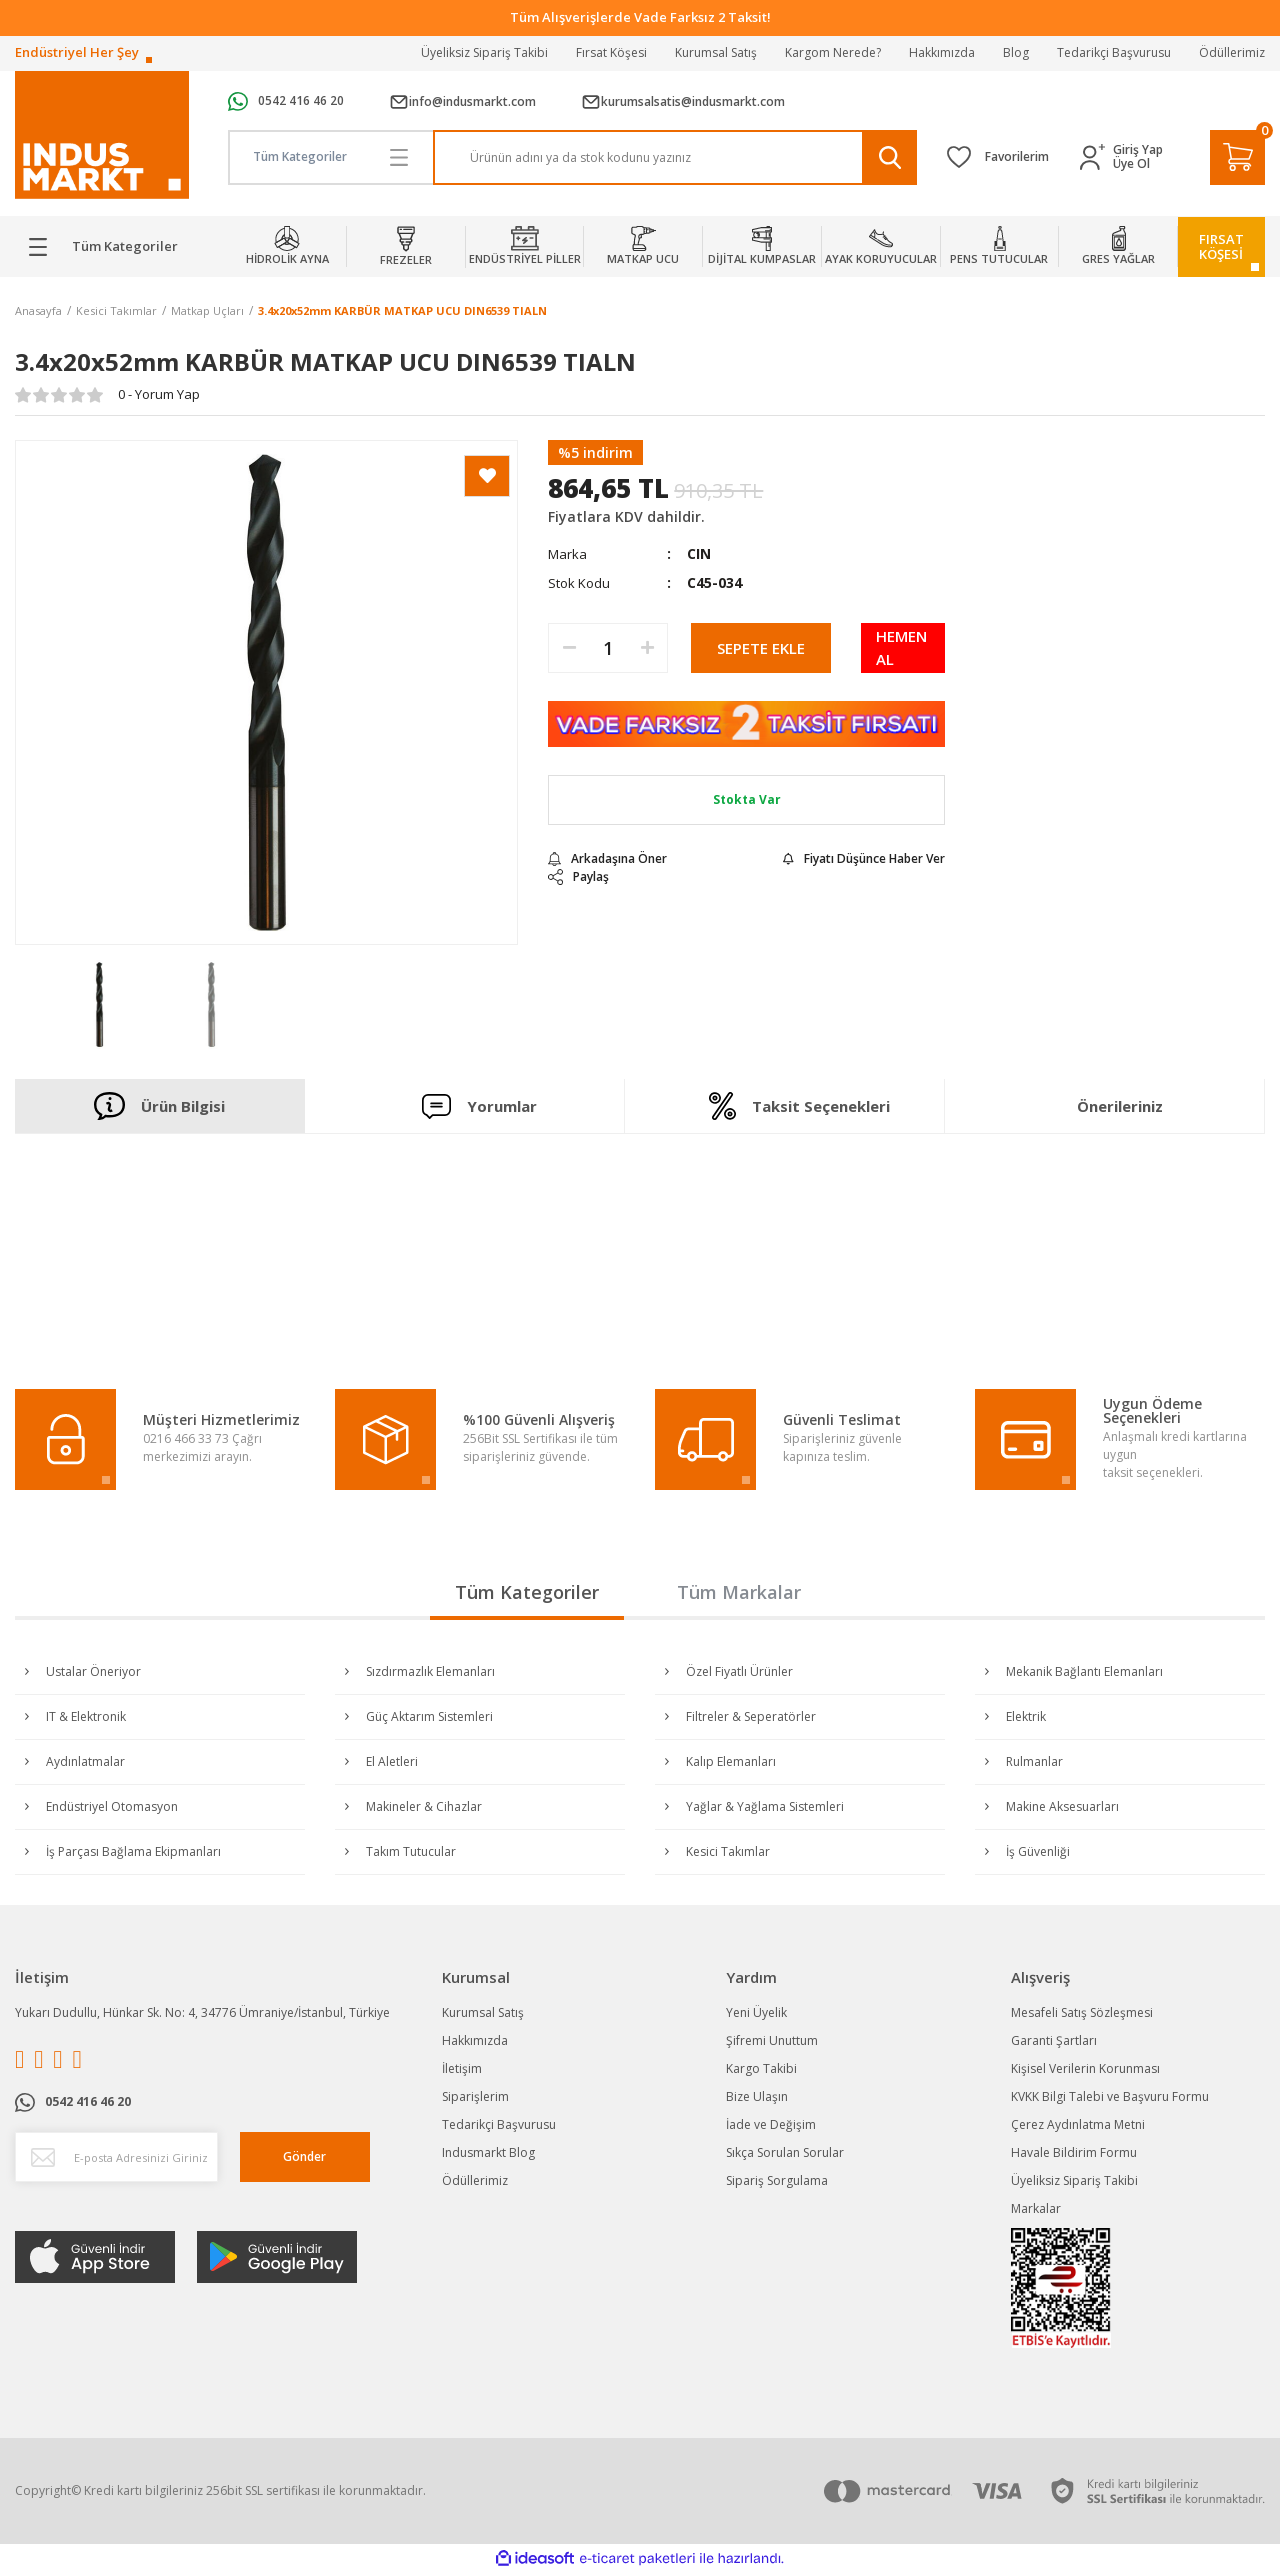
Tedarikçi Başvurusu (1114, 52)
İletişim (462, 2068)
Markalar (1036, 2208)
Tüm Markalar (739, 1592)
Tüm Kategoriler (527, 1592)
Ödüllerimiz (1232, 52)
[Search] (675, 157)
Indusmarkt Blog (488, 2152)
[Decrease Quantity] (569, 648)
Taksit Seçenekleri (799, 1106)
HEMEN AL (901, 647)
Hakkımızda (942, 52)
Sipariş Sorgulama (777, 2180)
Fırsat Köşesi (611, 52)
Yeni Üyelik (756, 2012)
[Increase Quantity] (647, 648)
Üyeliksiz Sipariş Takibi (484, 52)
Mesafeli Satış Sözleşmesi (1082, 2012)
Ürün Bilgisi (159, 1106)
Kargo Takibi (761, 2068)
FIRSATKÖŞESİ (1221, 246)
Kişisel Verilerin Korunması (1085, 2068)
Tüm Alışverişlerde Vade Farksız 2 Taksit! (640, 17)
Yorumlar (480, 1105)
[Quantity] (608, 648)
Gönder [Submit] (304, 2156)
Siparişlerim (475, 2096)
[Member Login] (1096, 157)
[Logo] (102, 135)
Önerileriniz (1120, 1106)
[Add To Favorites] (487, 476)
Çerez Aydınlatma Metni (1078, 2124)
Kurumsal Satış (716, 52)
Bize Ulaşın (757, 2096)
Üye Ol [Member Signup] (1131, 164)
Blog (1016, 52)
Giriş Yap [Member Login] (1138, 150)
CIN (699, 553)
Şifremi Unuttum (772, 2040)
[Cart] (1237, 157)
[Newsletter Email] (116, 2157)
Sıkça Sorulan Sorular (785, 2152)
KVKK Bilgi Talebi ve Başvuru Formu (1110, 2096)
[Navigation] (106, 247)
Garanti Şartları (1054, 2040)
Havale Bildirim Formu (1074, 2152)
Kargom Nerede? (833, 52)
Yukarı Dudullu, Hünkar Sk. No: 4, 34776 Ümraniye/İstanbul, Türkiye (202, 2012)
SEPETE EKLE (761, 648)
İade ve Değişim (771, 2124)
